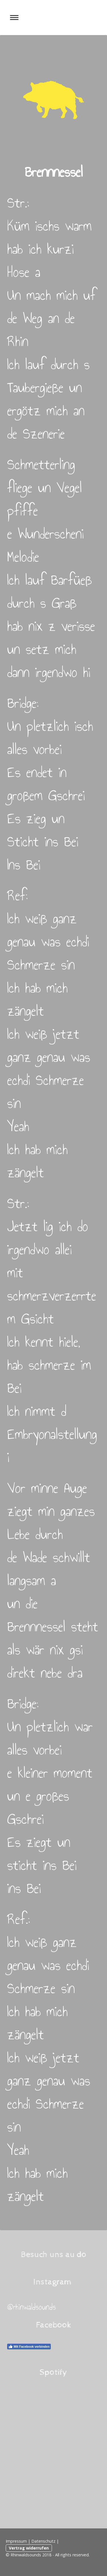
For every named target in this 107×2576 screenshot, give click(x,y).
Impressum (16, 2541)
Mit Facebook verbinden (29, 2346)
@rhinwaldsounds (31, 2307)
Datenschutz (43, 2541)
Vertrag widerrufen (29, 2548)
